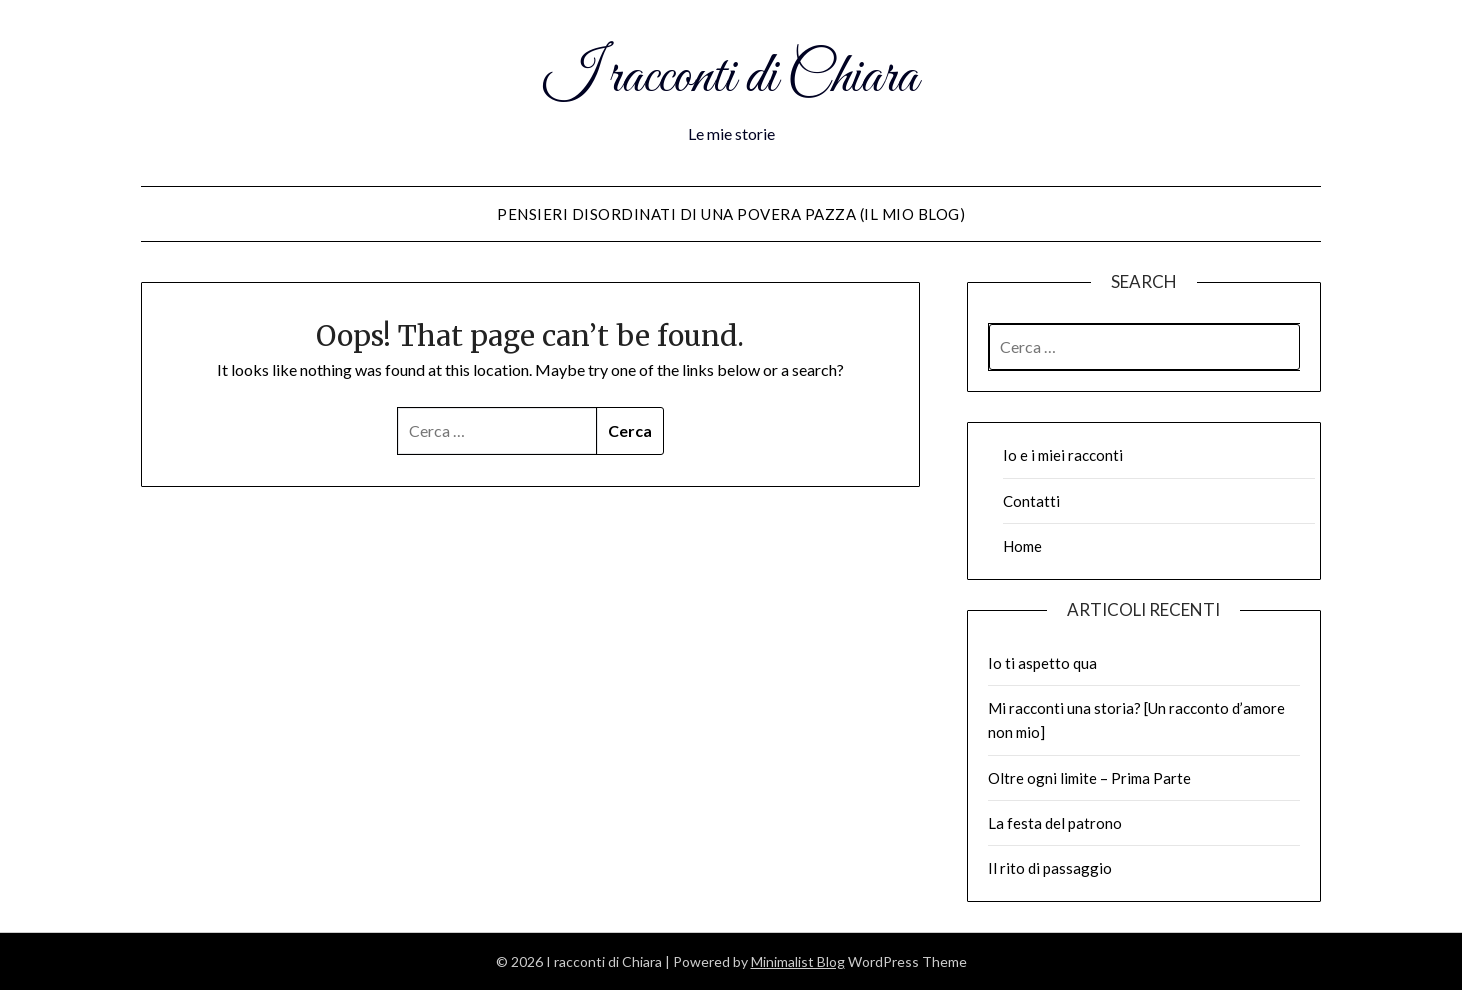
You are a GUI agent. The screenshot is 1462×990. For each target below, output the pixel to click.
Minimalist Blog (798, 961)
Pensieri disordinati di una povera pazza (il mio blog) (731, 214)
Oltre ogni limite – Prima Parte (1089, 778)
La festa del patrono (1055, 823)
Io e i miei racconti (1063, 455)
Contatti (1031, 501)
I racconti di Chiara (731, 78)
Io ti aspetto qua (1042, 663)
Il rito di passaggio (1050, 868)
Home (1022, 546)
